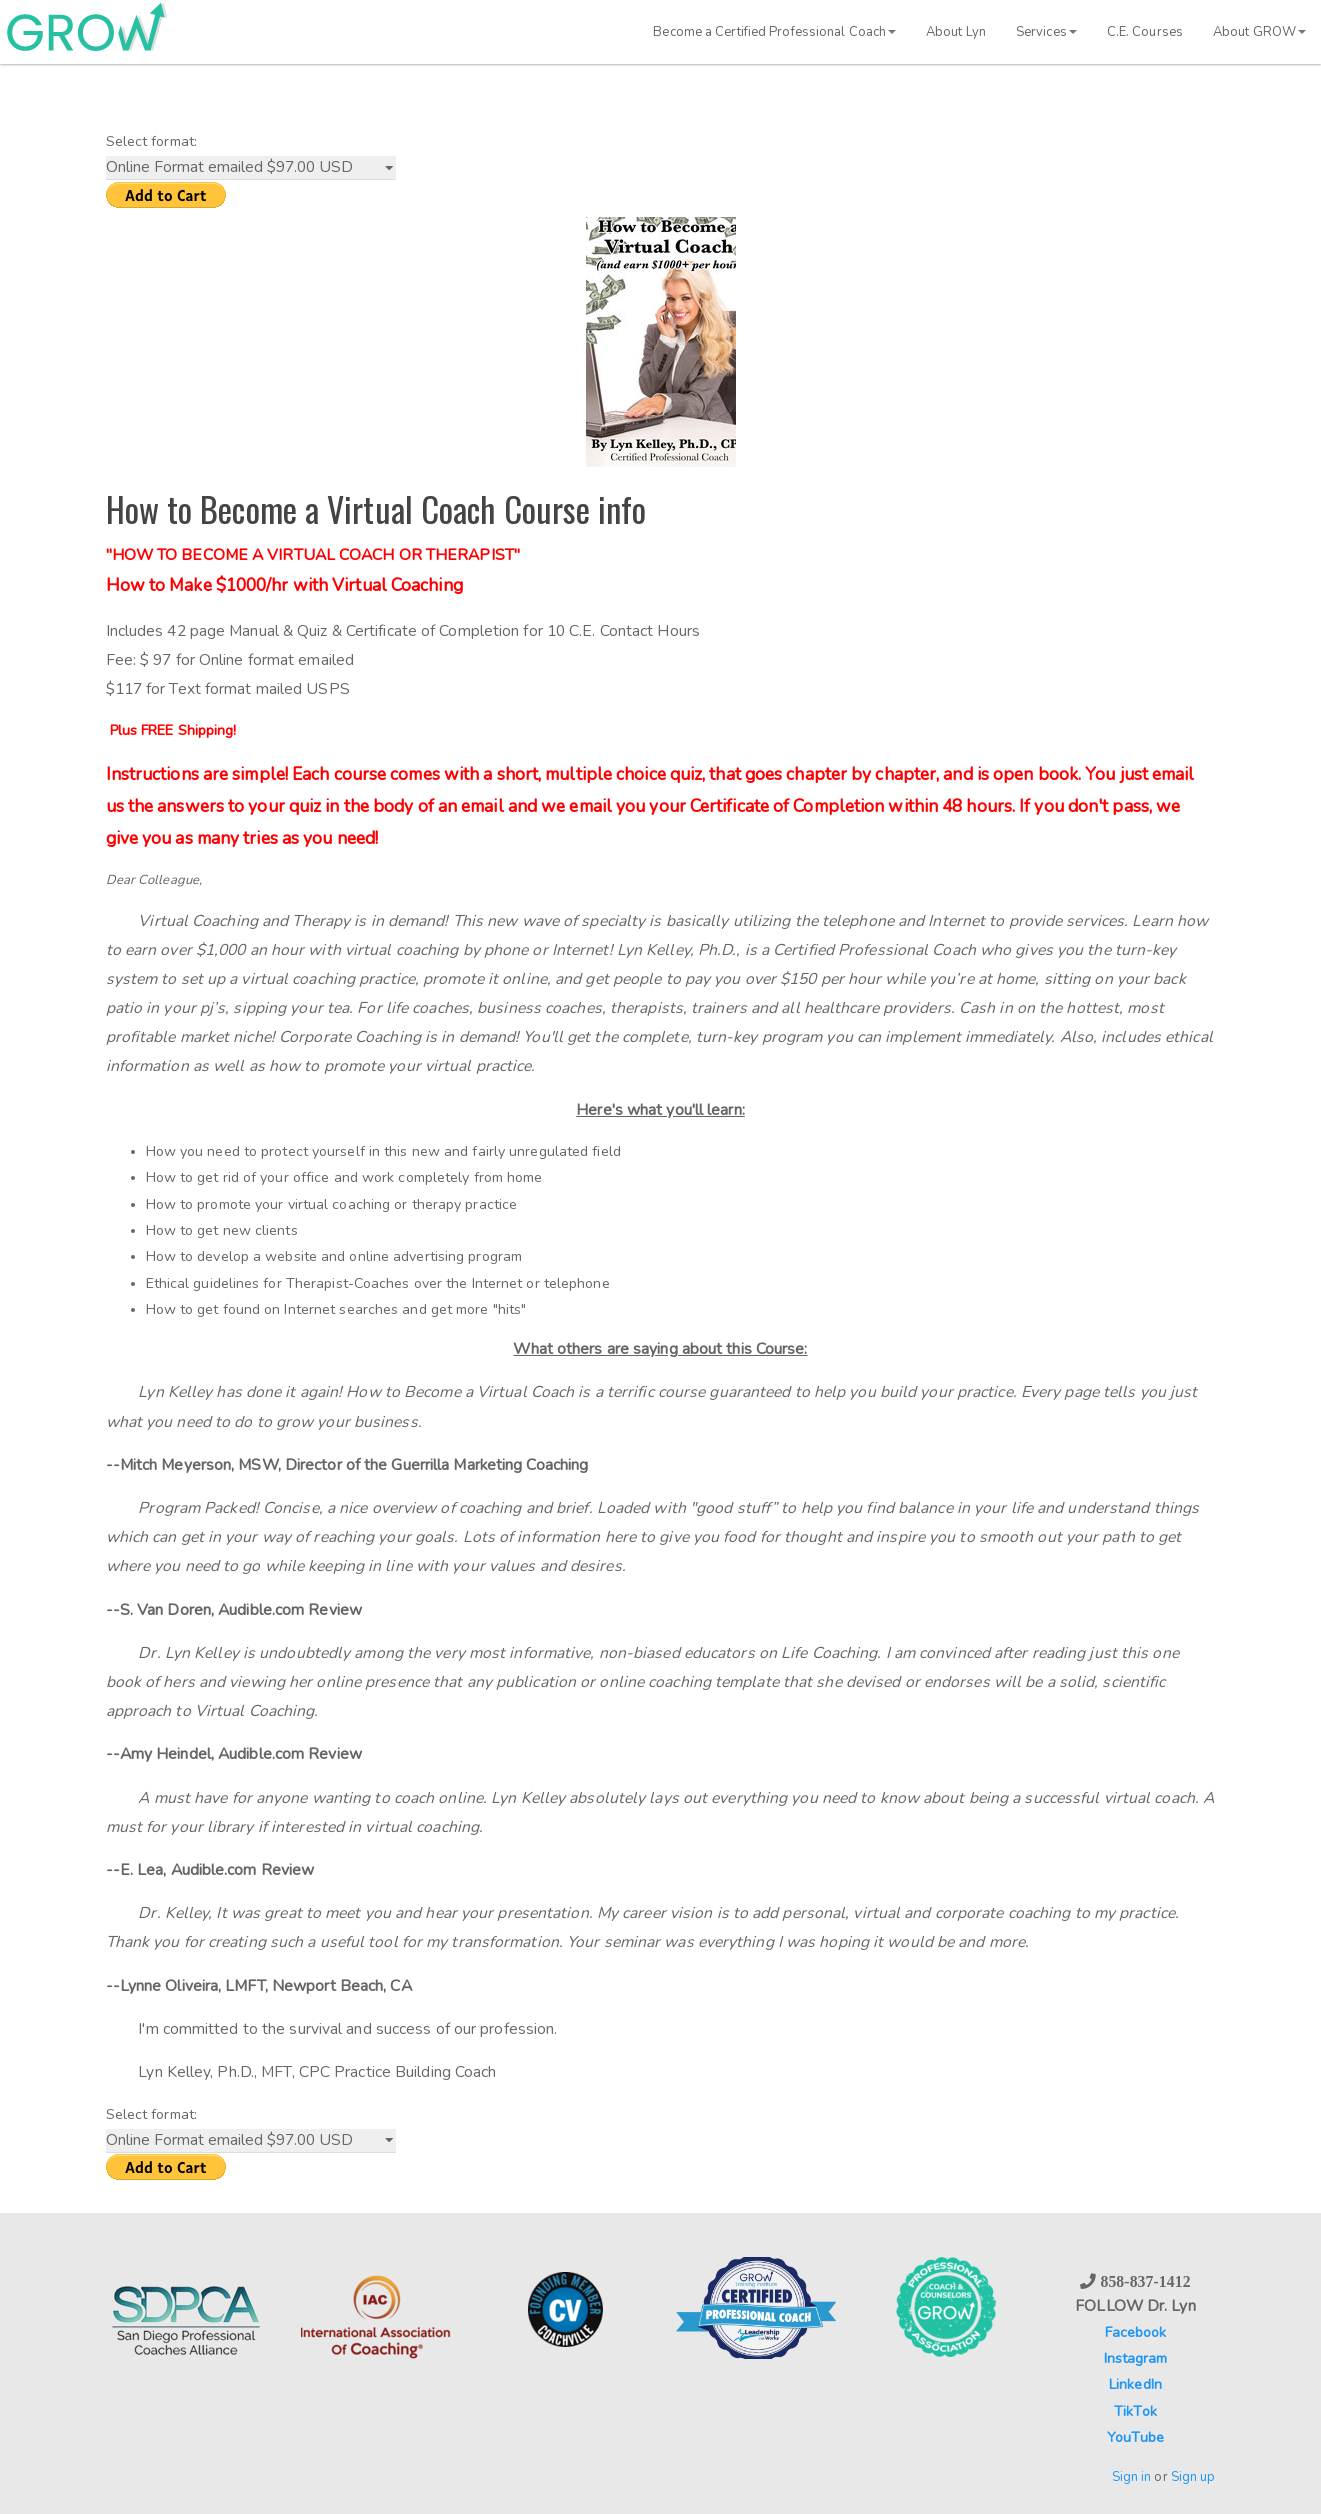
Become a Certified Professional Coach (774, 32)
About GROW (1259, 32)
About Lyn (956, 32)
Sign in (1132, 2477)
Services (1046, 32)
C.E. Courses (1145, 32)
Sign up (1193, 2477)
